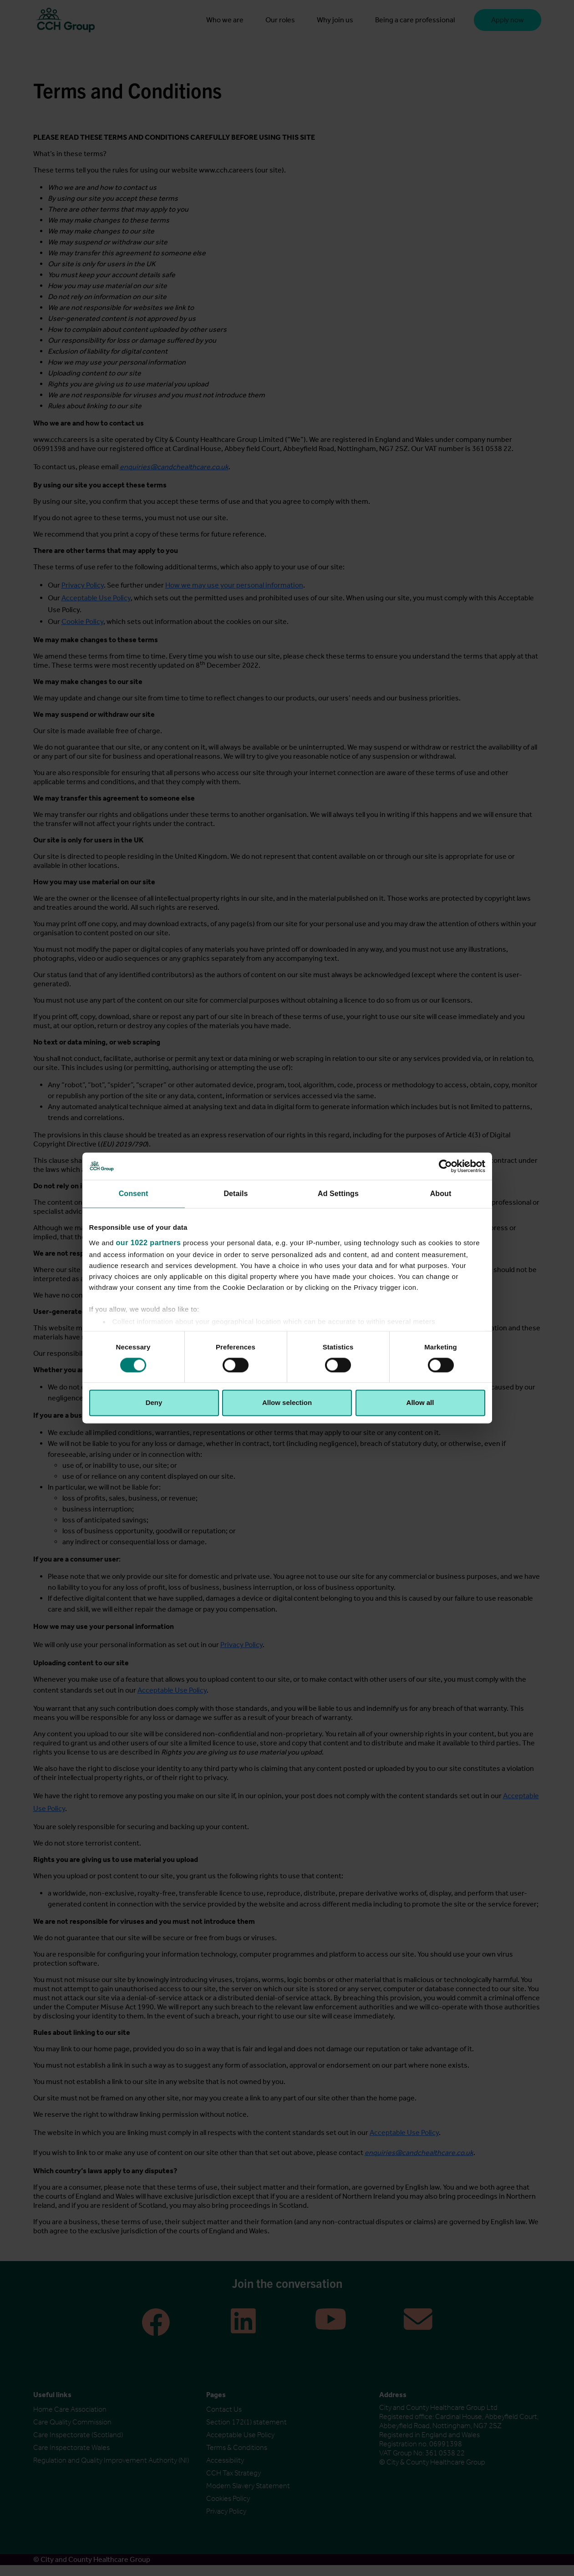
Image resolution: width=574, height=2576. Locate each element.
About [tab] (441, 1193)
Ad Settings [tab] (338, 1193)
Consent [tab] (133, 1193)
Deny (154, 1403)
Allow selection (287, 1403)
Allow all (420, 1403)
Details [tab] (236, 1193)
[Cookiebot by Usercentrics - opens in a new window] (445, 1166)
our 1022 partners (148, 1243)
